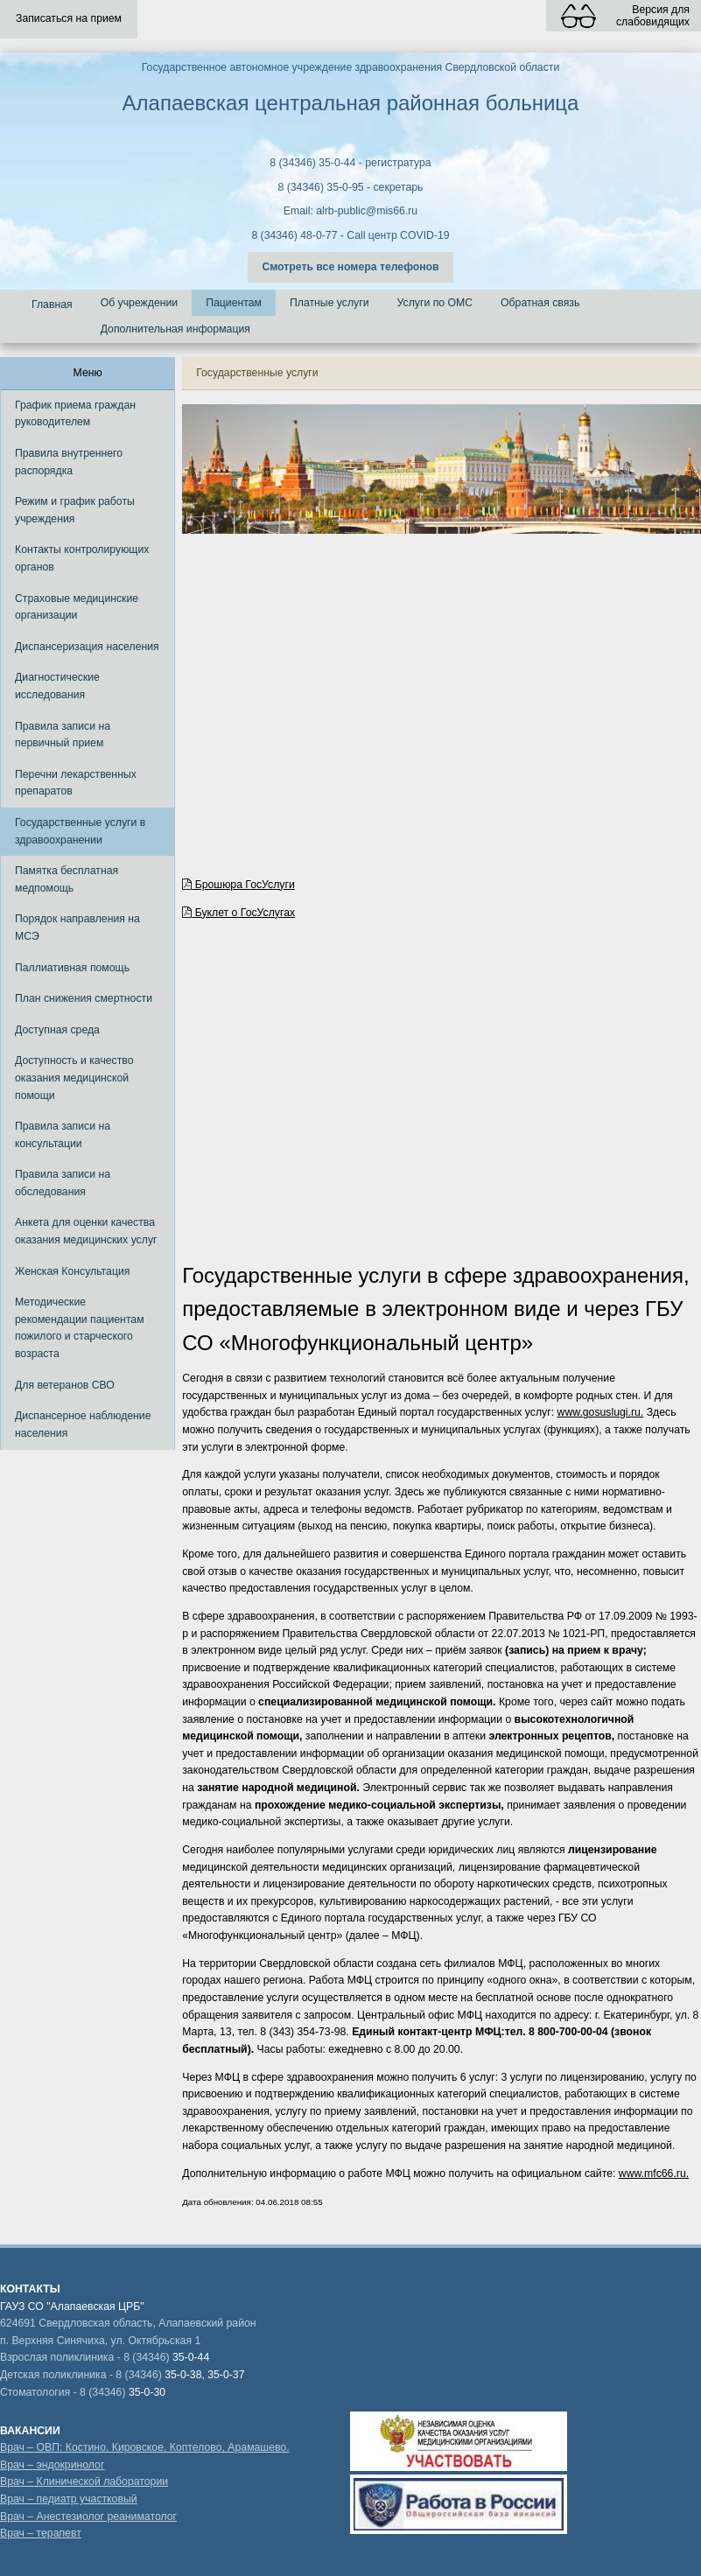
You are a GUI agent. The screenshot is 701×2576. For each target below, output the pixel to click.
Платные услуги (329, 303)
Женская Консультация (72, 1271)
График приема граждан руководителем (75, 414)
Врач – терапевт (40, 2533)
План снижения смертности (83, 998)
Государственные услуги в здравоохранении (80, 831)
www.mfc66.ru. (654, 2173)
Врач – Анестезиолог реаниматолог (88, 2516)
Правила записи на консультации (62, 1135)
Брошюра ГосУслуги (238, 884)
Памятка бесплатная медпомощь (66, 879)
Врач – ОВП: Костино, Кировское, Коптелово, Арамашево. (145, 2447)
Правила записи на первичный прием (62, 735)
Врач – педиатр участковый (68, 2499)
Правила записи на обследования (62, 1183)
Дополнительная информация (175, 329)
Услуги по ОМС (435, 303)
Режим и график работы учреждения (75, 510)
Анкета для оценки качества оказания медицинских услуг (86, 1231)
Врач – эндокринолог (52, 2465)
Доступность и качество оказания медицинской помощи (74, 1077)
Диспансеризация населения (87, 646)
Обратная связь (540, 303)
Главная (52, 304)
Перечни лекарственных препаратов (76, 783)
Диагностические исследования (57, 686)
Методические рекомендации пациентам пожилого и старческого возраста (79, 1328)
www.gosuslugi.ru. (600, 1412)
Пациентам (234, 303)
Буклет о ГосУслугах (238, 912)
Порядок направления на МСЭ (77, 927)
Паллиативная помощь (72, 968)
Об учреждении (140, 303)
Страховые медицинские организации (76, 607)
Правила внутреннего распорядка (69, 462)
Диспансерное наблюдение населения (83, 1424)
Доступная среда (57, 1030)
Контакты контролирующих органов (82, 558)
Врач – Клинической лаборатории (84, 2481)
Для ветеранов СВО (65, 1385)
